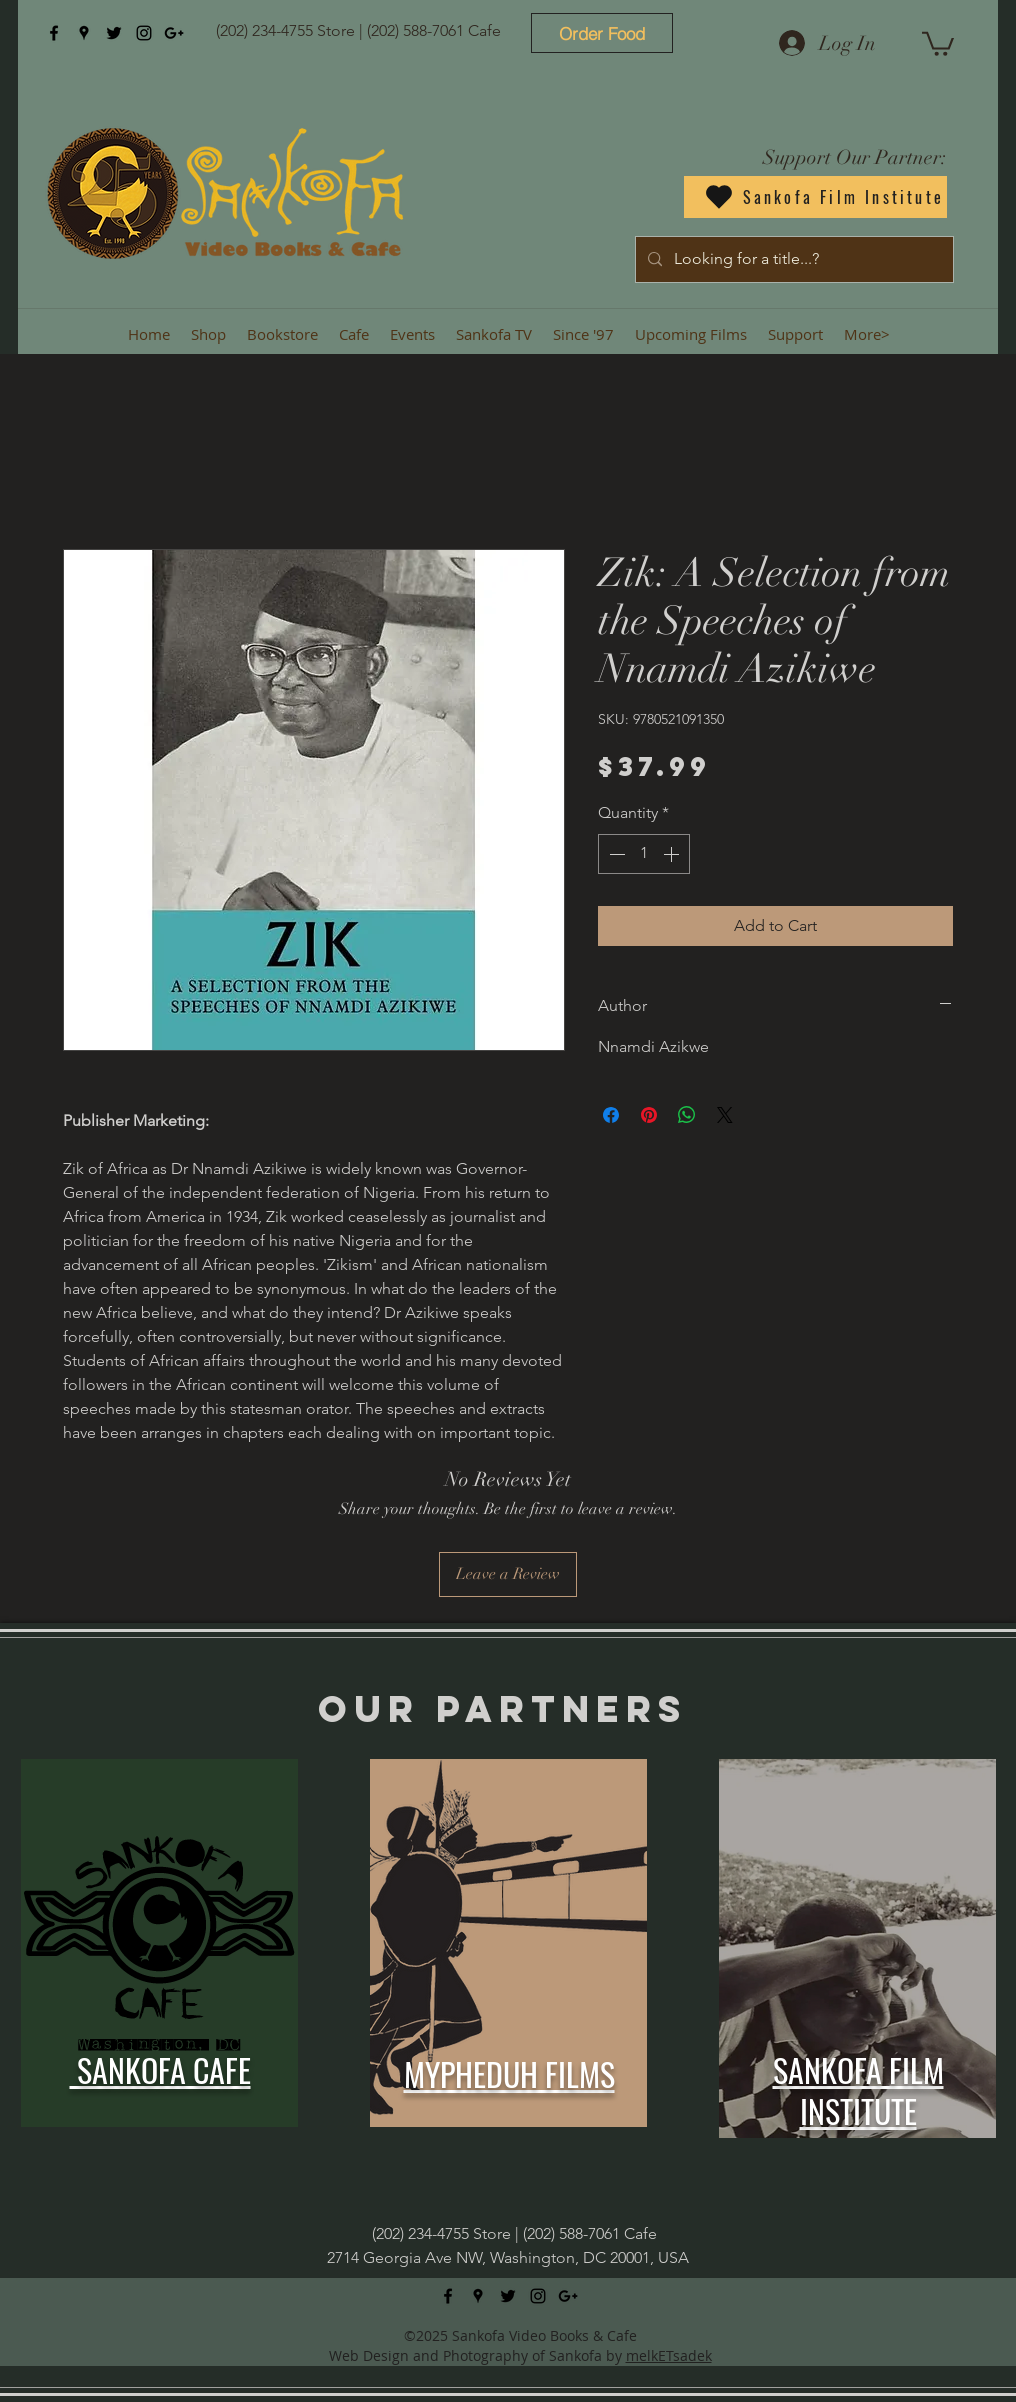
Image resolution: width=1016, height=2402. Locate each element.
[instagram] (144, 33)
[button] (938, 42)
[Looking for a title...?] (792, 259)
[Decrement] (615, 854)
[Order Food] (602, 33)
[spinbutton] (644, 854)
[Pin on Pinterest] (649, 1115)
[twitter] (114, 33)
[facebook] (54, 33)
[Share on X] (725, 1115)
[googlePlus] (174, 33)
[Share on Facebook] (611, 1115)
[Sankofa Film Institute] (815, 197)
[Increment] (673, 854)
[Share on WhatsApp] (687, 1115)
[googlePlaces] (84, 33)
